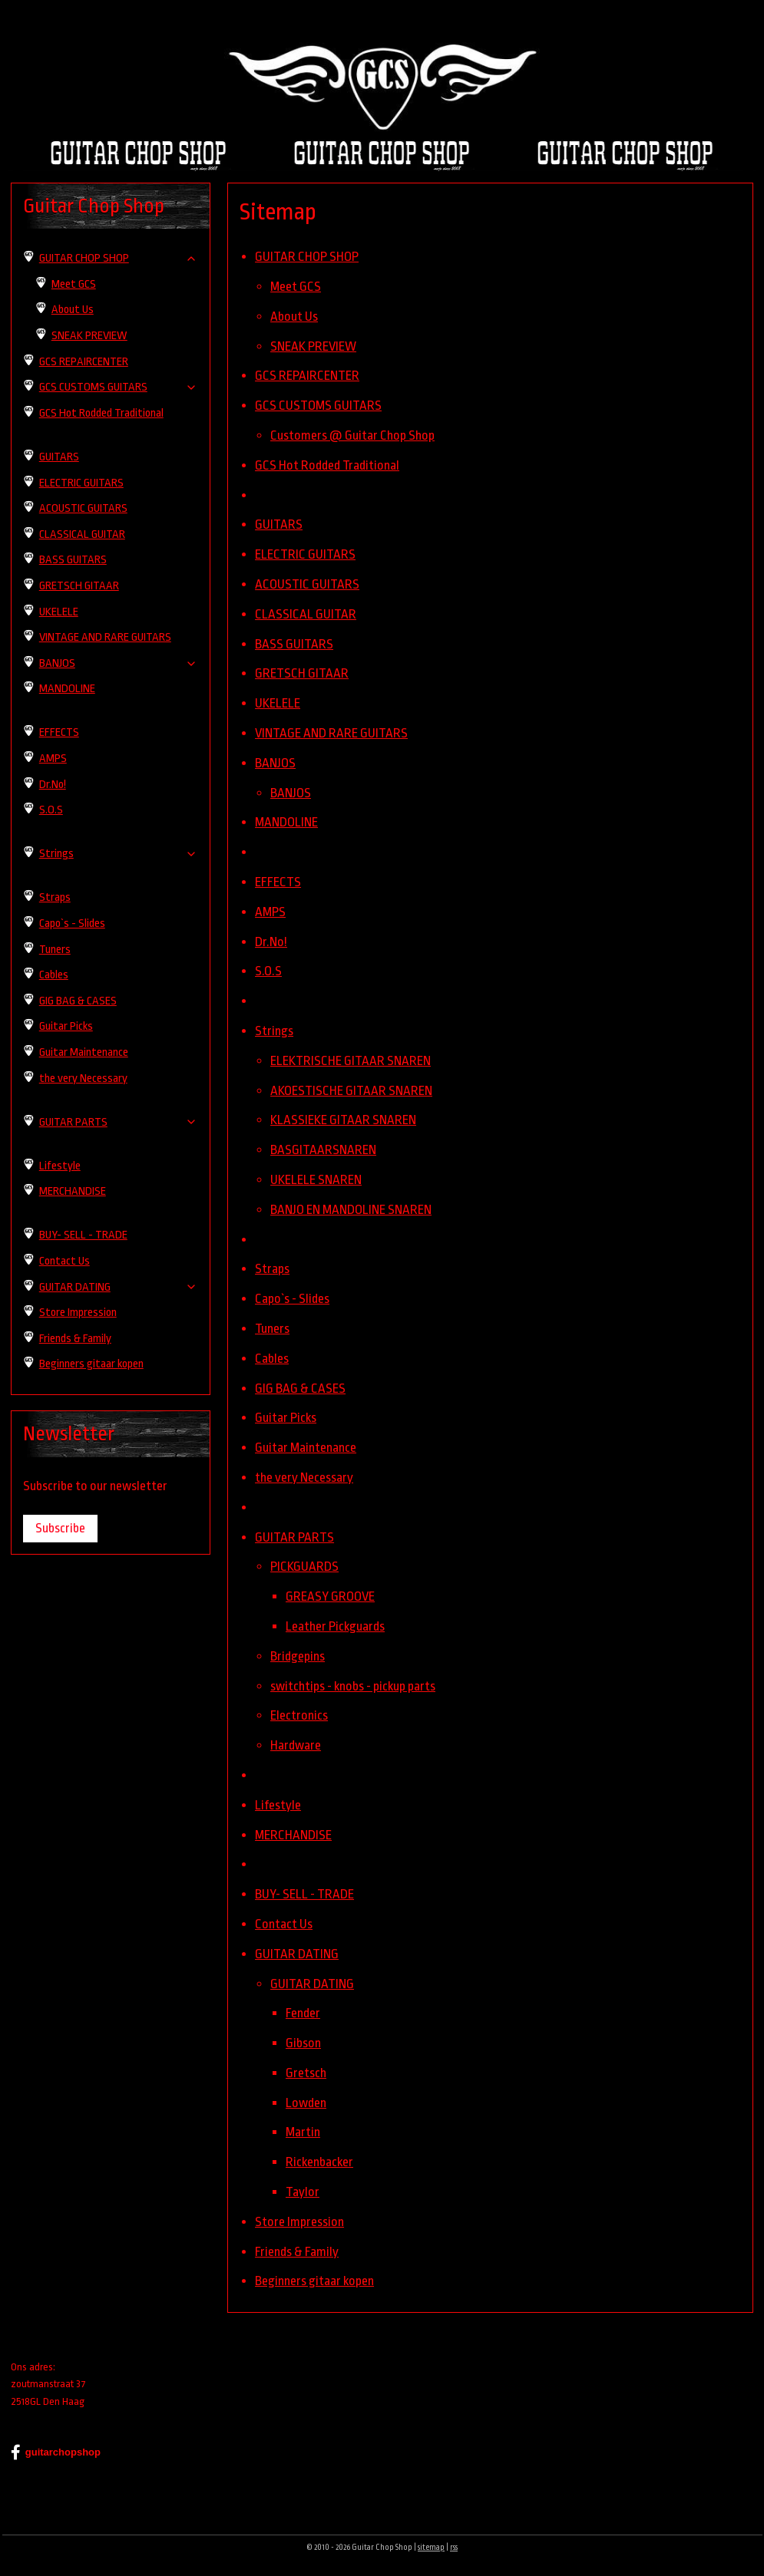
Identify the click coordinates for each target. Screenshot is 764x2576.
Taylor (302, 2192)
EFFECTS (278, 882)
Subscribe (60, 1528)
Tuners (272, 1328)
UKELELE (277, 703)
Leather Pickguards (335, 1626)
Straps (272, 1269)
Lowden (306, 2102)
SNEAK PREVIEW (313, 345)
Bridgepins (297, 1655)
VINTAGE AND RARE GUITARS (331, 733)
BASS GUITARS (294, 643)
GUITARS (279, 524)
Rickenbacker (319, 2162)
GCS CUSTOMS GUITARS (318, 405)
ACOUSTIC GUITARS (307, 584)
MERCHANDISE (293, 1834)
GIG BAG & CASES (300, 1387)
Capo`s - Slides (292, 1298)
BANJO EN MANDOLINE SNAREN (351, 1209)
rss (454, 2547)
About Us (294, 316)
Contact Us (284, 1924)
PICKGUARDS (304, 1566)
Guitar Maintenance (305, 1447)
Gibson (303, 2043)
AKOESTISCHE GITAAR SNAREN (351, 1090)
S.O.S (268, 971)
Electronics (299, 1715)
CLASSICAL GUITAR (305, 613)
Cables (272, 1358)
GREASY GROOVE (330, 1596)
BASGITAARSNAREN (323, 1150)
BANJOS (275, 762)
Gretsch (306, 2073)
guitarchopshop (56, 2452)
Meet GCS (295, 286)
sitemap (431, 2547)
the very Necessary (304, 1477)
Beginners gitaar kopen (314, 2281)
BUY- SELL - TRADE (304, 1894)
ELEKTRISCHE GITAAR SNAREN (350, 1060)
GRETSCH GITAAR (302, 673)
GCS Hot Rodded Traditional (327, 464)
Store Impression (299, 2222)
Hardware (295, 1745)
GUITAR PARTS (294, 1536)
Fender (303, 2013)
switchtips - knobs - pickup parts (352, 1685)
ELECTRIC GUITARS (305, 554)
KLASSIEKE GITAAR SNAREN (343, 1120)
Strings (274, 1031)
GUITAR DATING (297, 1953)
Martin (303, 2132)
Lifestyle (278, 1804)
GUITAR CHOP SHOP (307, 256)
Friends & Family (297, 2251)
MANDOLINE (286, 822)
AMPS (270, 911)
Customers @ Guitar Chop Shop (352, 435)
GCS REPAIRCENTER (307, 375)
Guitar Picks (285, 1417)
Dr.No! (271, 941)
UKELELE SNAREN (316, 1180)
